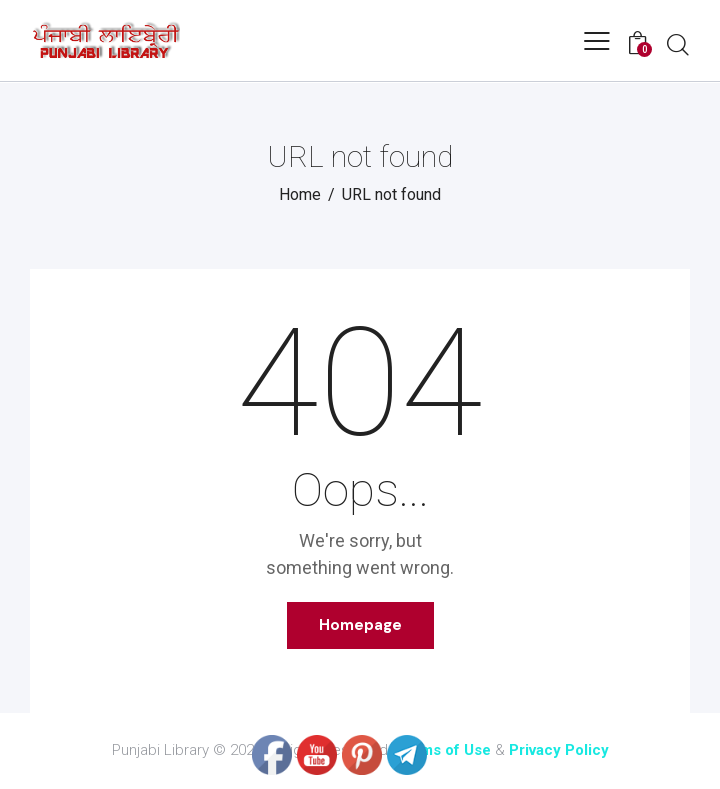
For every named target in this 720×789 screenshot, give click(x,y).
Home (300, 194)
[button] (597, 41)
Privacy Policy (559, 750)
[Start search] (678, 44)
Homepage (360, 625)
